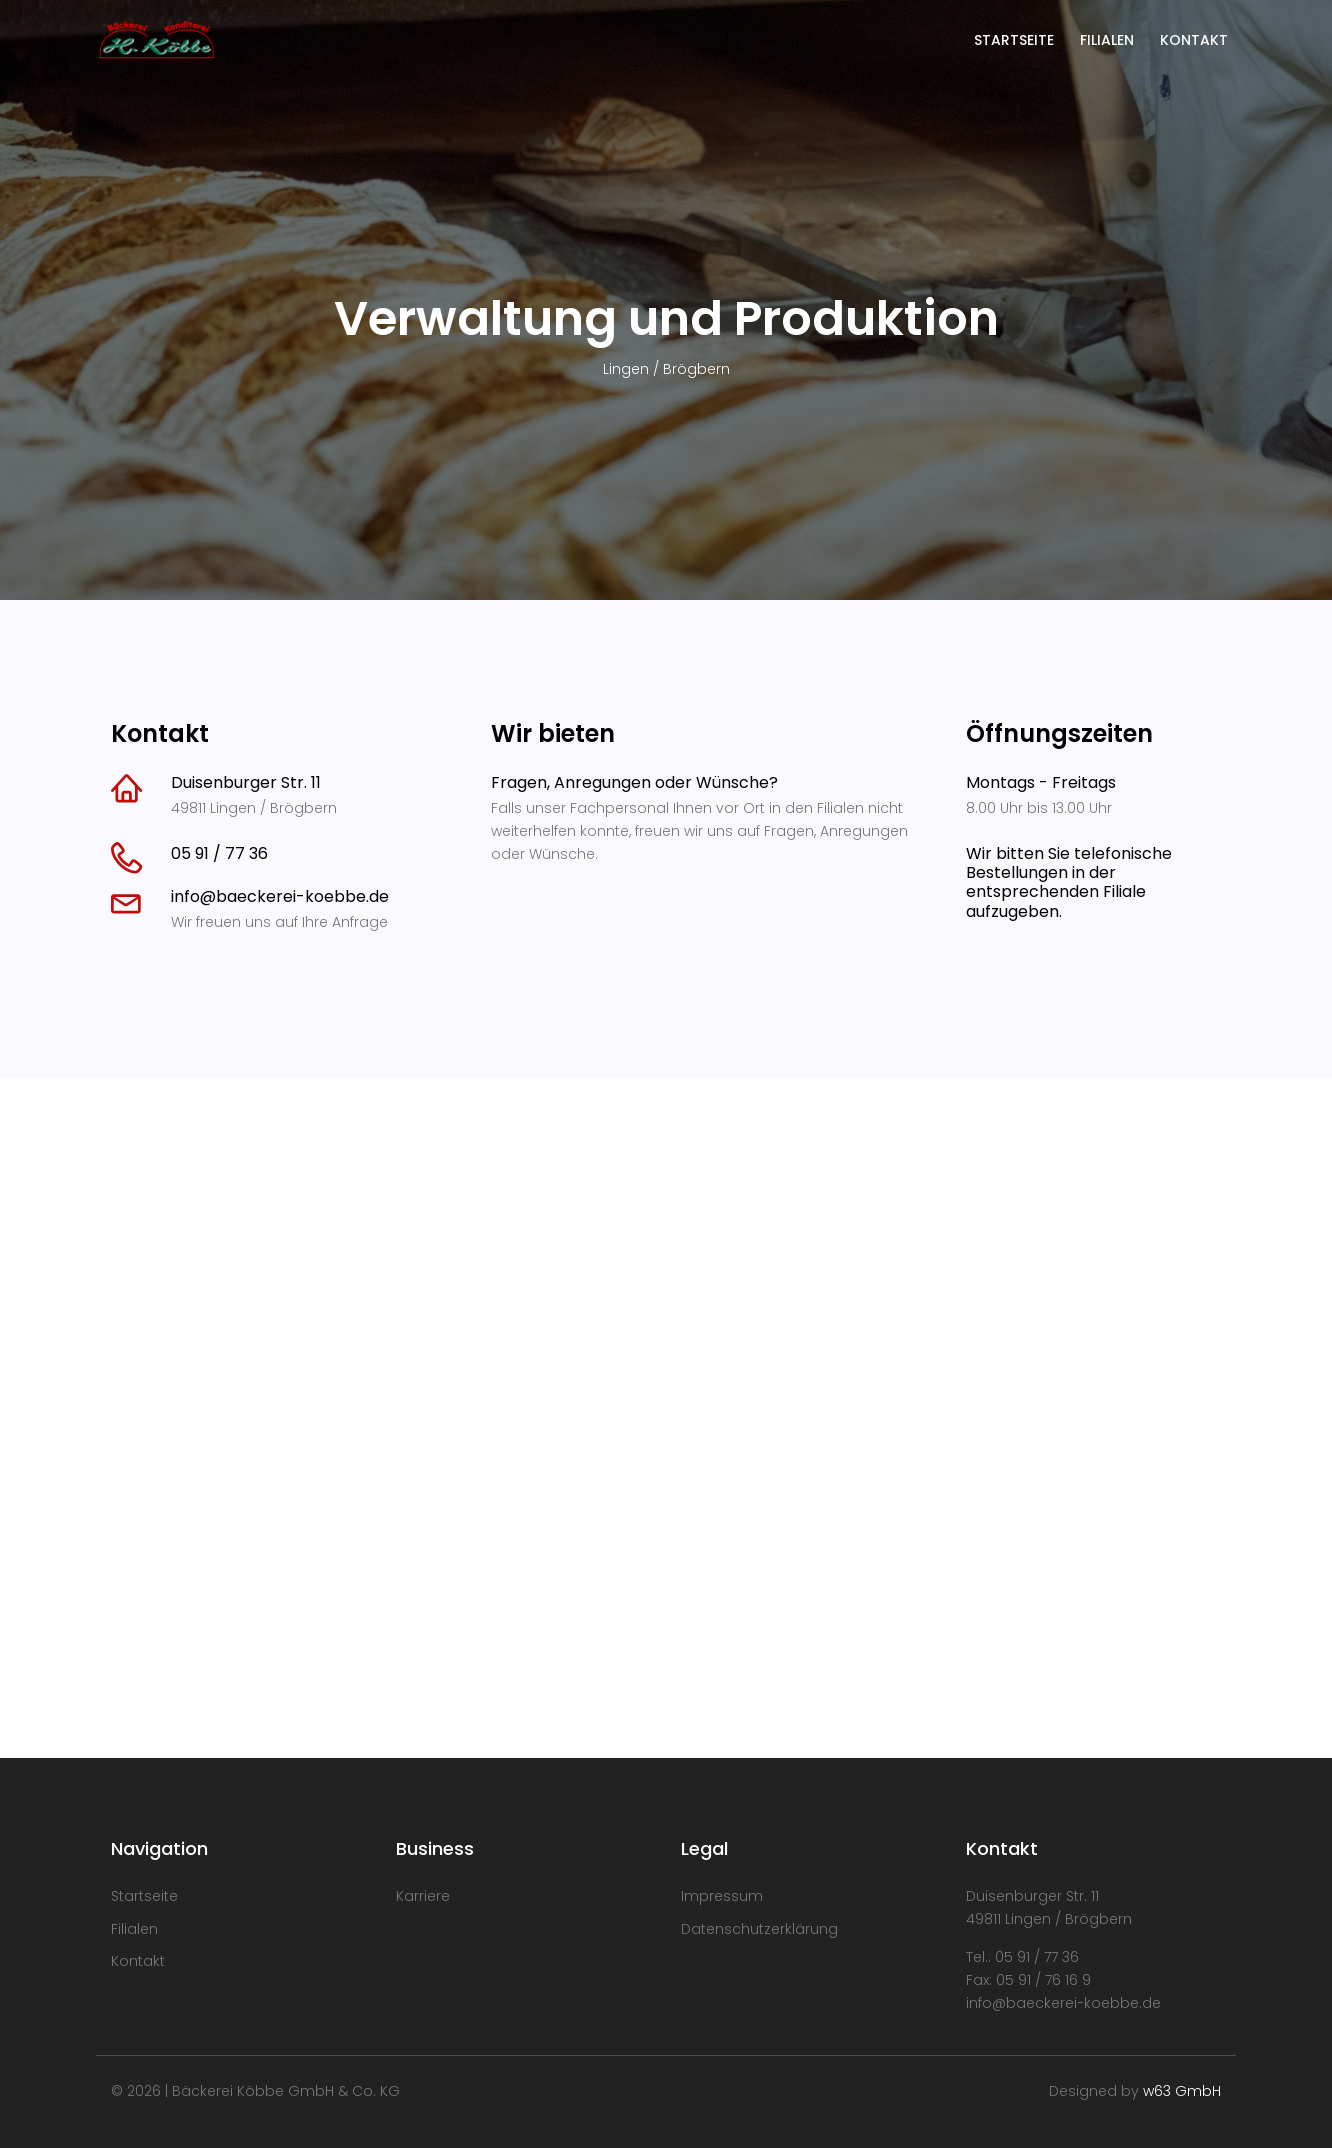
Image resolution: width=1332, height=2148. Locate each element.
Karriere (423, 1896)
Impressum (722, 1896)
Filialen (134, 1929)
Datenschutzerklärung (759, 1929)
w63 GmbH (1182, 2091)
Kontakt (138, 1961)
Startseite (144, 1896)
